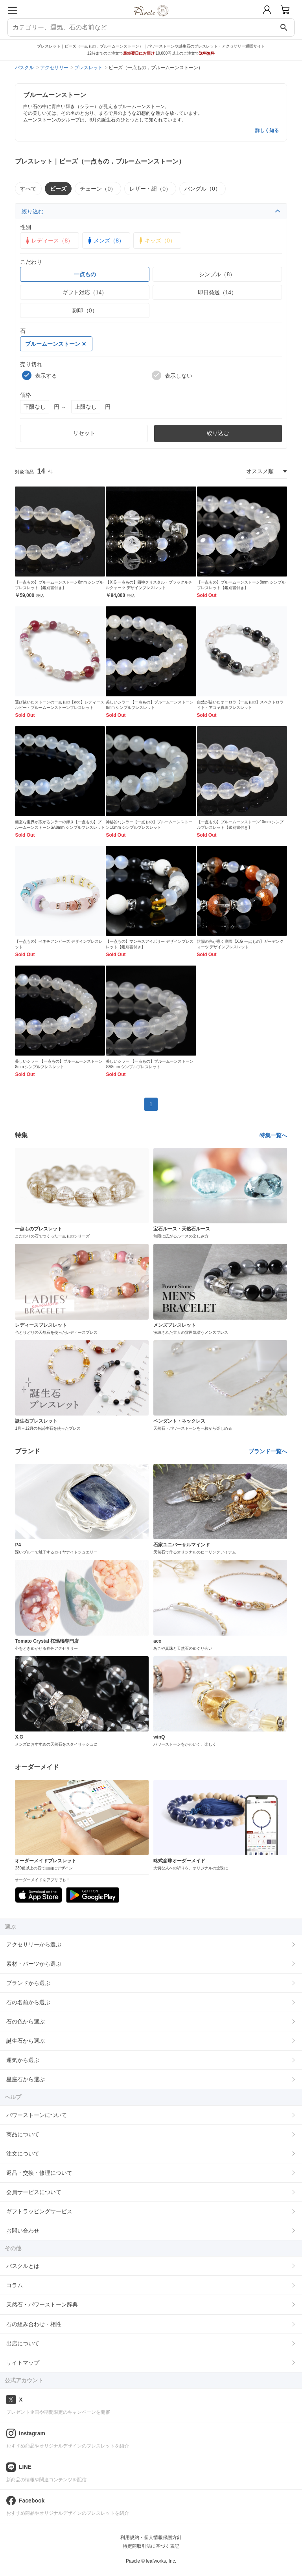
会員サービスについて (33, 2192)
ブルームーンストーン (55, 344)
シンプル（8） (217, 274)
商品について (22, 2134)
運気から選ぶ (22, 2060)
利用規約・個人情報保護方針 (151, 2537)
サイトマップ (22, 2362)
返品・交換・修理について (39, 2173)
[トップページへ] (151, 19)
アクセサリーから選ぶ (33, 1944)
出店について (22, 2343)
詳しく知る (267, 130)
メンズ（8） (105, 240)
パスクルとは (22, 2266)
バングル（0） (202, 188)
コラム (14, 2285)
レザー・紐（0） (150, 188)
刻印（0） (85, 310)
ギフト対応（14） (85, 292)
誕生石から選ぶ (25, 2041)
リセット (84, 433)
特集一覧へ (273, 1135)
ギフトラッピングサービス (39, 2211)
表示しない (172, 375)
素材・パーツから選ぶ (33, 1964)
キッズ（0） (156, 240)
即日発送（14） (217, 292)
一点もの (85, 274)
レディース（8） (48, 240)
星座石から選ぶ (25, 2079)
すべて (28, 188)
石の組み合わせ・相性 (33, 2324)
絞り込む (151, 211)
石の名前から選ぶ (28, 2002)
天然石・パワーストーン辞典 (42, 2304)
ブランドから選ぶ (28, 1983)
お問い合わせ (22, 2230)
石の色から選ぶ (25, 2021)
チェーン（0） (98, 188)
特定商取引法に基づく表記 (151, 2546)
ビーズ (58, 188)
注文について (22, 2153)
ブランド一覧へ (268, 1451)
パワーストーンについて (36, 2115)
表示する (39, 375)
